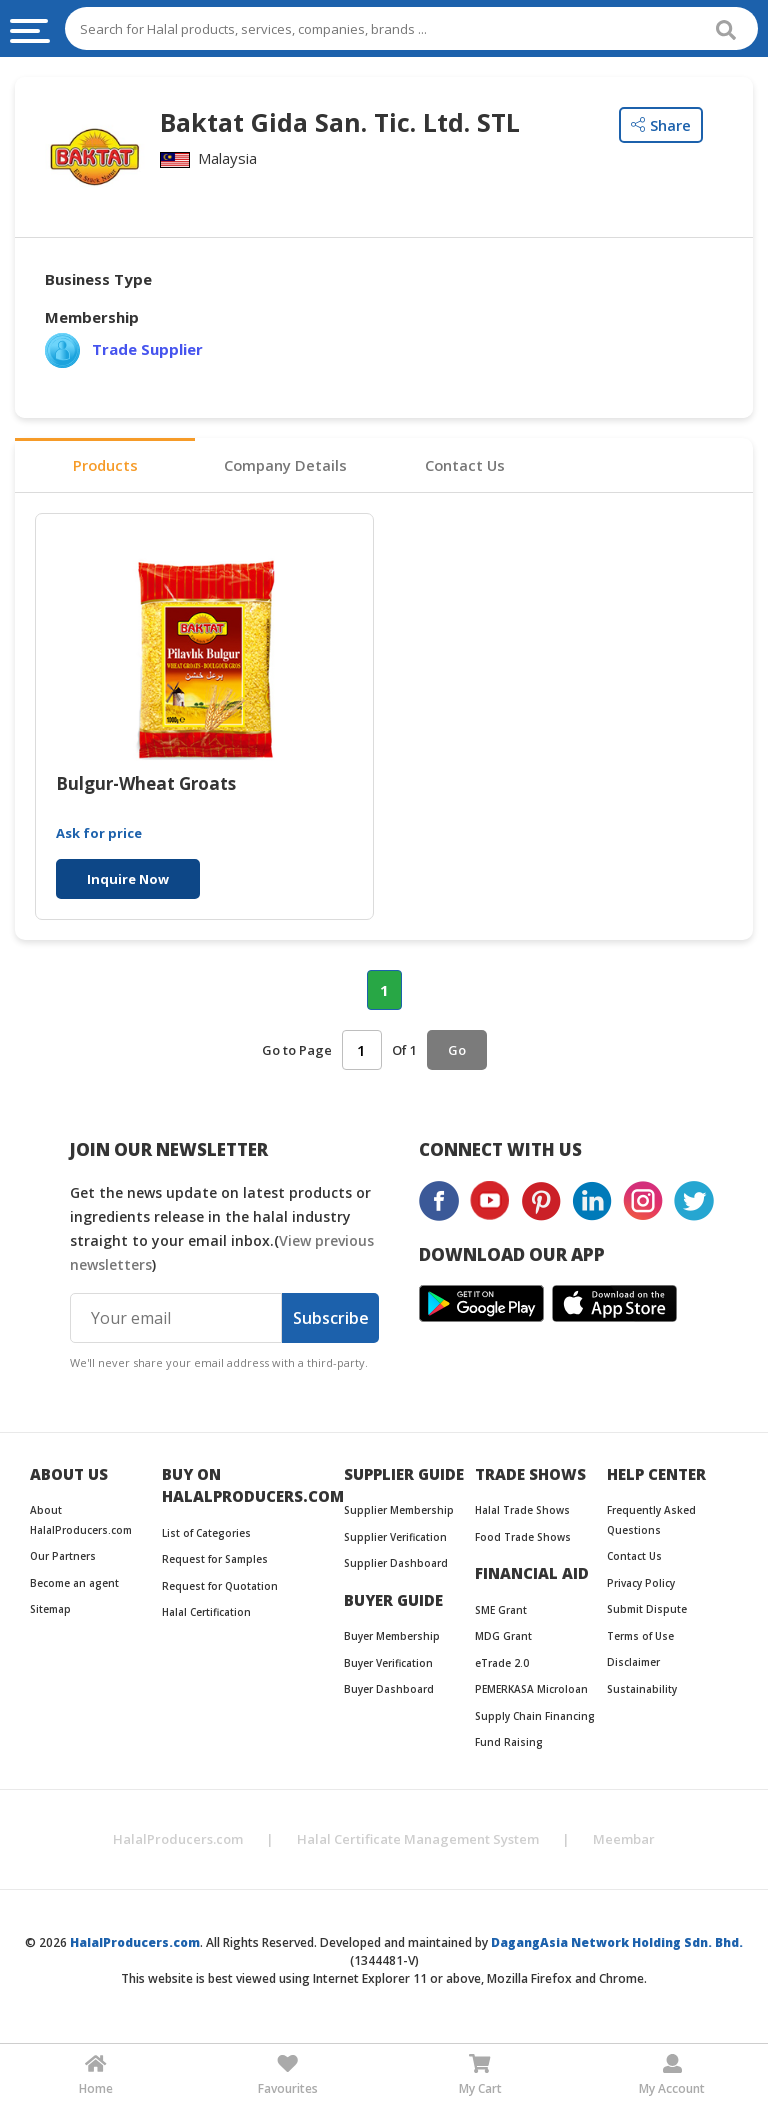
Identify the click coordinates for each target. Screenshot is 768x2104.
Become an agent (74, 1584)
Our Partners (63, 1558)
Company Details (285, 467)
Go (457, 1052)
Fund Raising (509, 1744)
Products (105, 467)
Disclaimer (633, 1664)
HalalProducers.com (178, 1840)
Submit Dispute (647, 1611)
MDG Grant (503, 1638)
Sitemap (50, 1611)
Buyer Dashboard (389, 1691)
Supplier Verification (395, 1538)
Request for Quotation (220, 1587)
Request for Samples (215, 1561)
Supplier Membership (399, 1512)
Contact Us (465, 467)
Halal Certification (206, 1614)
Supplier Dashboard (396, 1565)
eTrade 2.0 (502, 1664)
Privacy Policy (641, 1584)
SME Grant (501, 1611)
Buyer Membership (392, 1638)
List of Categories (206, 1534)
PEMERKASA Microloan (531, 1691)
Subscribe (331, 1319)
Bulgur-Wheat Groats (146, 786)
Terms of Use (640, 1637)
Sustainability (642, 1690)
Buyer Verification (388, 1664)
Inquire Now (128, 881)
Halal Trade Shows (522, 1512)
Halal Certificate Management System (418, 1840)
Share (661, 125)
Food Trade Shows (523, 1538)
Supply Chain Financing (535, 1717)
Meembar (624, 1840)
